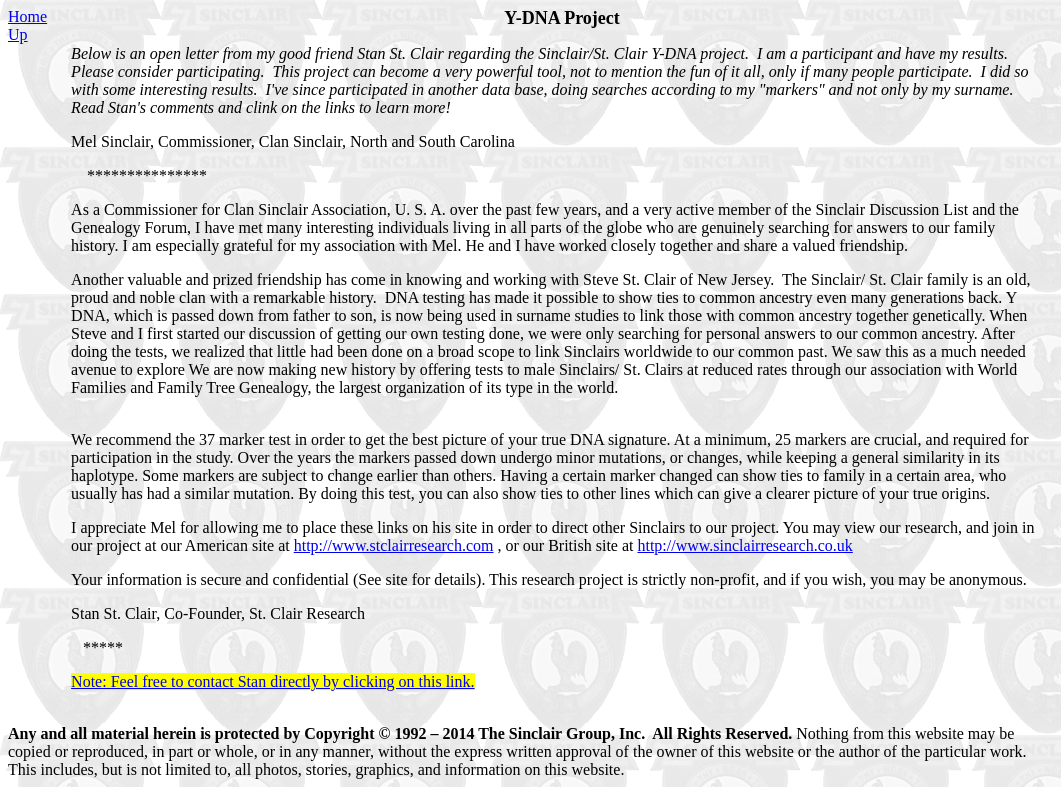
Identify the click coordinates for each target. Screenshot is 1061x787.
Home (27, 16)
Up (18, 34)
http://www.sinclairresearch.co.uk (744, 545)
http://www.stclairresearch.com (394, 545)
